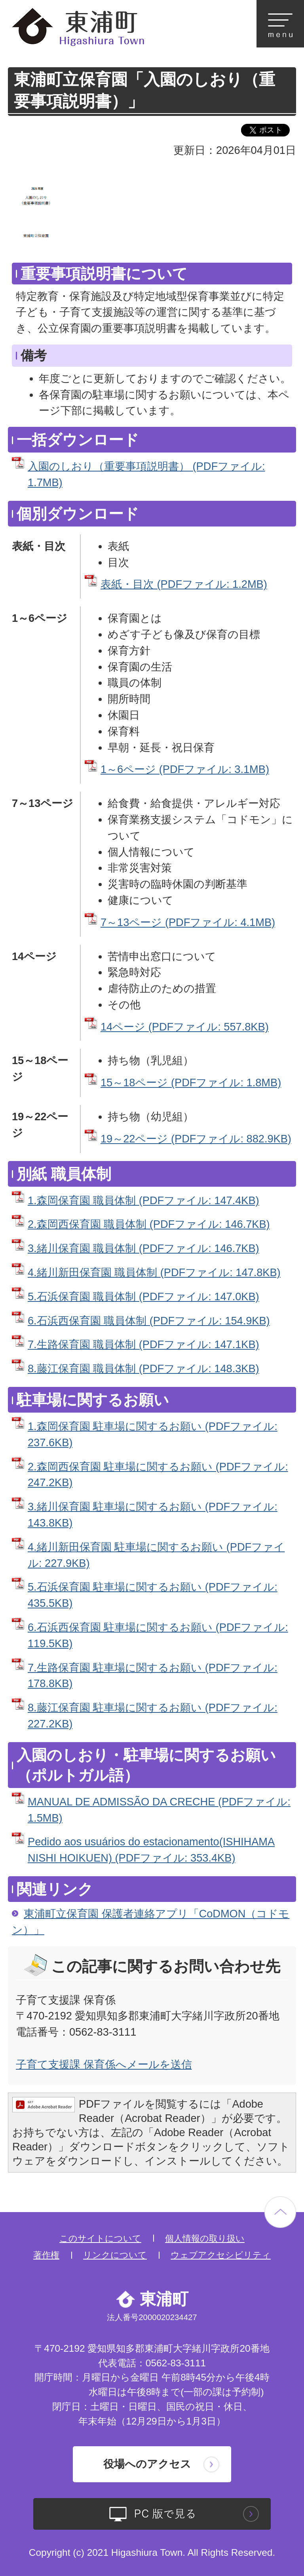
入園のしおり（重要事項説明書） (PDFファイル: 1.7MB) (146, 474)
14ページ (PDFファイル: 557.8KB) (185, 1027)
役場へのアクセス (147, 2464)
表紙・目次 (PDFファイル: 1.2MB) (184, 584)
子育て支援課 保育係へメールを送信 (104, 2064)
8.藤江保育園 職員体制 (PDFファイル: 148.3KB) (143, 1368)
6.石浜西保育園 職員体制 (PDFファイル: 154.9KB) (149, 1321)
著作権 (46, 2255)
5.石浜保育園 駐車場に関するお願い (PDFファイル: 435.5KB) (152, 1595)
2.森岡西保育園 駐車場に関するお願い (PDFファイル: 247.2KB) (158, 1474)
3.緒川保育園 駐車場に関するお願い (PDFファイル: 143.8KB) (152, 1514)
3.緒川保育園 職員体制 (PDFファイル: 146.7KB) (143, 1248)
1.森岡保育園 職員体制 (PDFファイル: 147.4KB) (143, 1200)
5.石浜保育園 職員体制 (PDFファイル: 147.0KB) (143, 1296)
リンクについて (115, 2255)
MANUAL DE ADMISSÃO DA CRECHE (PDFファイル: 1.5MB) (159, 1810)
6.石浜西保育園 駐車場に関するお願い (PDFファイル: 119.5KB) (158, 1635)
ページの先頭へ (280, 2212)
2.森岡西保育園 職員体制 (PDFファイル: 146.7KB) (149, 1224)
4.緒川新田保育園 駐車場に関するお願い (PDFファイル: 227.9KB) (156, 1555)
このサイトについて (100, 2238)
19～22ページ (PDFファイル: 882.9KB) (196, 1139)
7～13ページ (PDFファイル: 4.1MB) (188, 922)
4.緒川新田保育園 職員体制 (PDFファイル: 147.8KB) (154, 1272)
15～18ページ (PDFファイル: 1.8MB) (191, 1082)
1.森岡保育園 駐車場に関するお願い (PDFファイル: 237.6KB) (152, 1434)
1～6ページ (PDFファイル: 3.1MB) (185, 769)
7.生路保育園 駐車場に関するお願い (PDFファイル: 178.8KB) (152, 1675)
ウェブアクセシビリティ (221, 2255)
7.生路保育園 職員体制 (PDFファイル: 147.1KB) (143, 1344)
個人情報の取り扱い (205, 2238)
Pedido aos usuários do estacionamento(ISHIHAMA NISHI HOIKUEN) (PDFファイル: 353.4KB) (151, 1849)
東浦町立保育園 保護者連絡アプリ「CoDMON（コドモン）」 (150, 1921)
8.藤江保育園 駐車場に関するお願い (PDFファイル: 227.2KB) (152, 1715)
